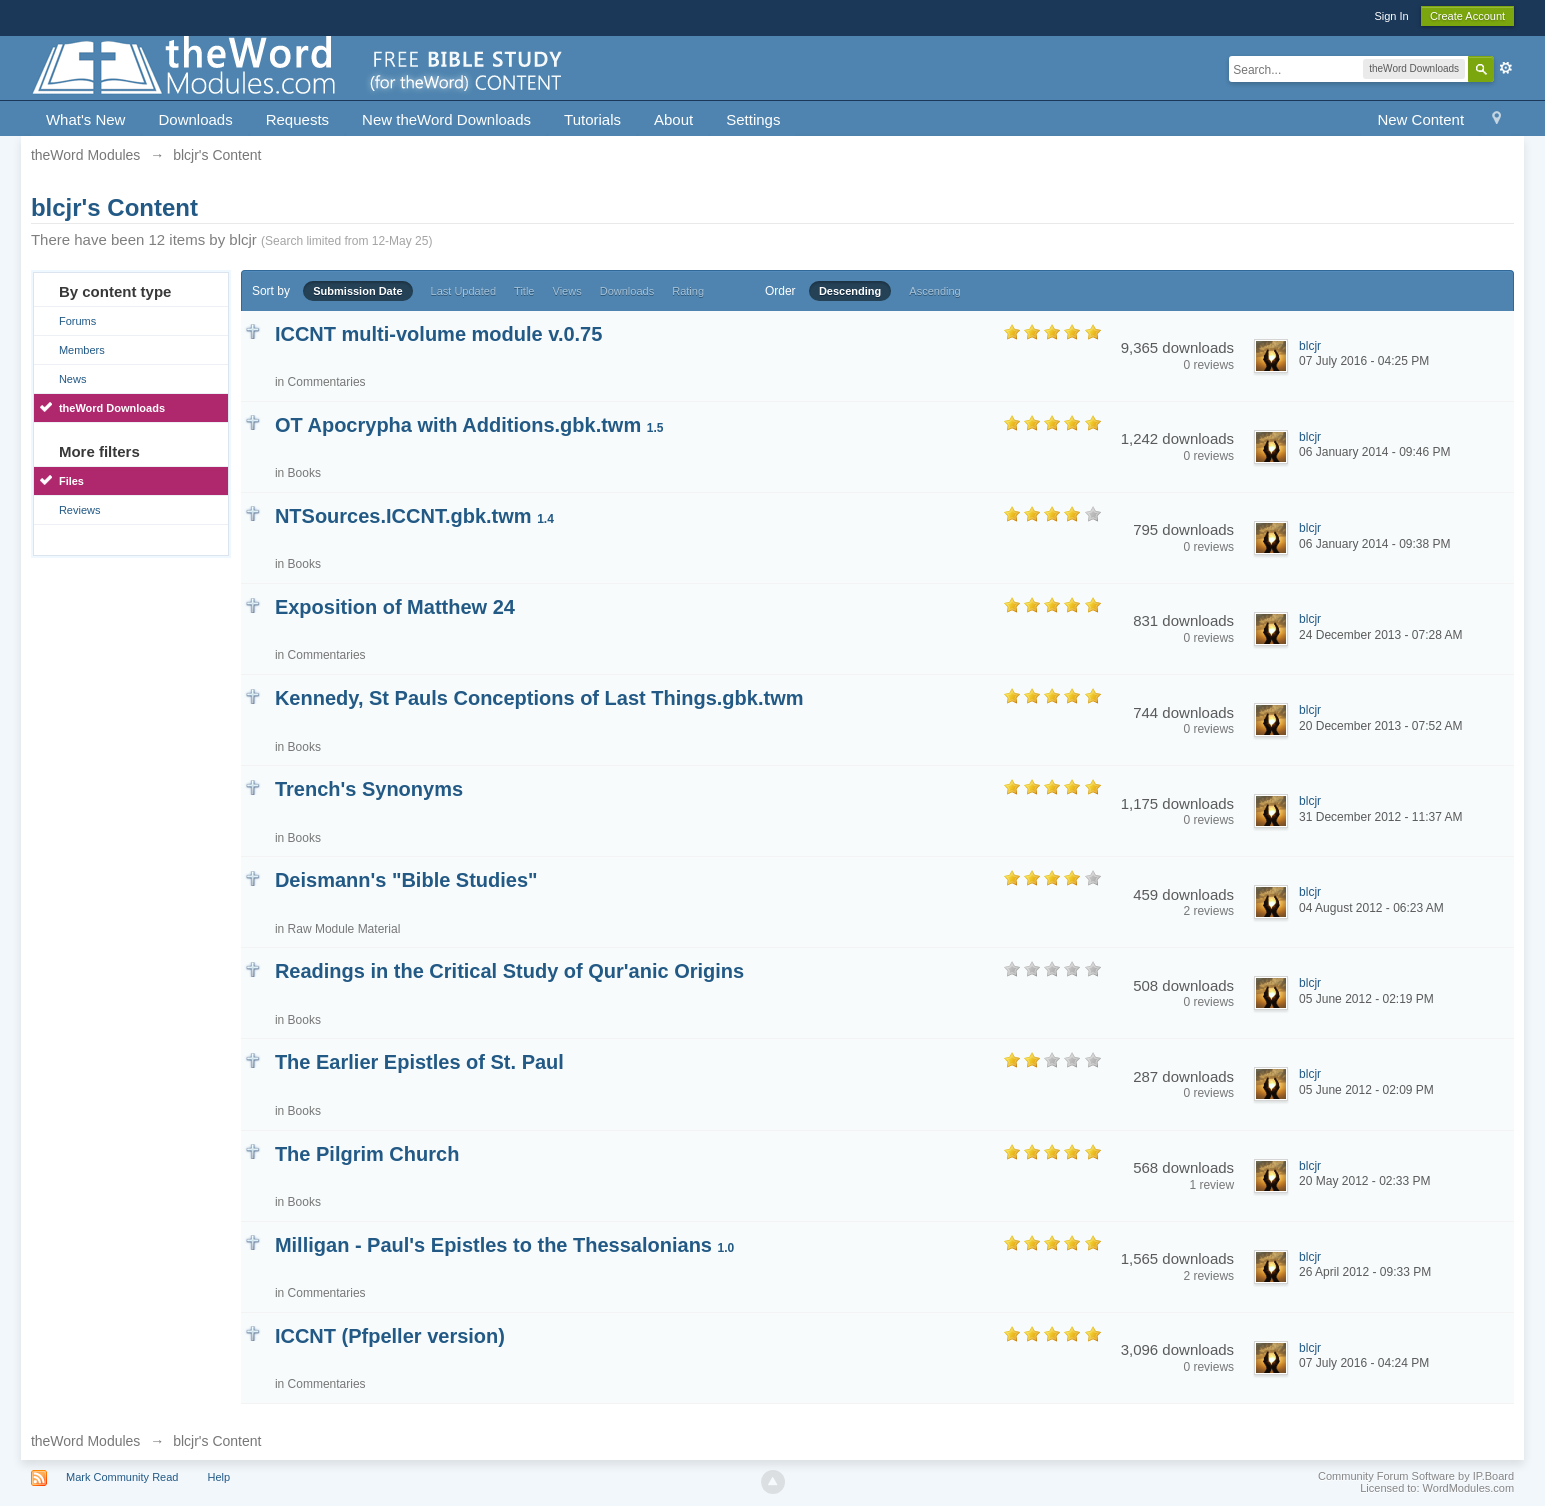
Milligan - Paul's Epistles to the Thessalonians (504, 1245)
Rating (688, 291)
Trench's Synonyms (369, 789)
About (673, 119)
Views (567, 291)
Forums (77, 321)
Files (71, 481)
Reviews (80, 510)
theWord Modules (85, 1441)
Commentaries (327, 382)
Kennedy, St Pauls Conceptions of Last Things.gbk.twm (539, 698)
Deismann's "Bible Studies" (406, 880)
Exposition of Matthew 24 (395, 607)
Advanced (1506, 68)
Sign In (1391, 16)
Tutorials (592, 119)
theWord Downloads (112, 408)
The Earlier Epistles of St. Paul (419, 1062)
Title (524, 291)
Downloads (195, 119)
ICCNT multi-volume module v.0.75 (438, 334)
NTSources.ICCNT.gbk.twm (414, 516)
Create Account (1467, 16)
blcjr (1310, 346)
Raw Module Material (344, 929)
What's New (86, 119)
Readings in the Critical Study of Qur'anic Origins (509, 971)
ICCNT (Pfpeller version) (390, 1336)
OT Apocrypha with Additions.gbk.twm (469, 425)
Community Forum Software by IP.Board (1416, 1476)
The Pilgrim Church (367, 1154)
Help (219, 1477)
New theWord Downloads (446, 119)
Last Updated (463, 291)
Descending (850, 291)
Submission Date (357, 291)
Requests (297, 119)
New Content (1420, 119)
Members (82, 350)
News (73, 379)
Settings (753, 119)
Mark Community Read (122, 1477)
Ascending (934, 291)
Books (304, 473)
